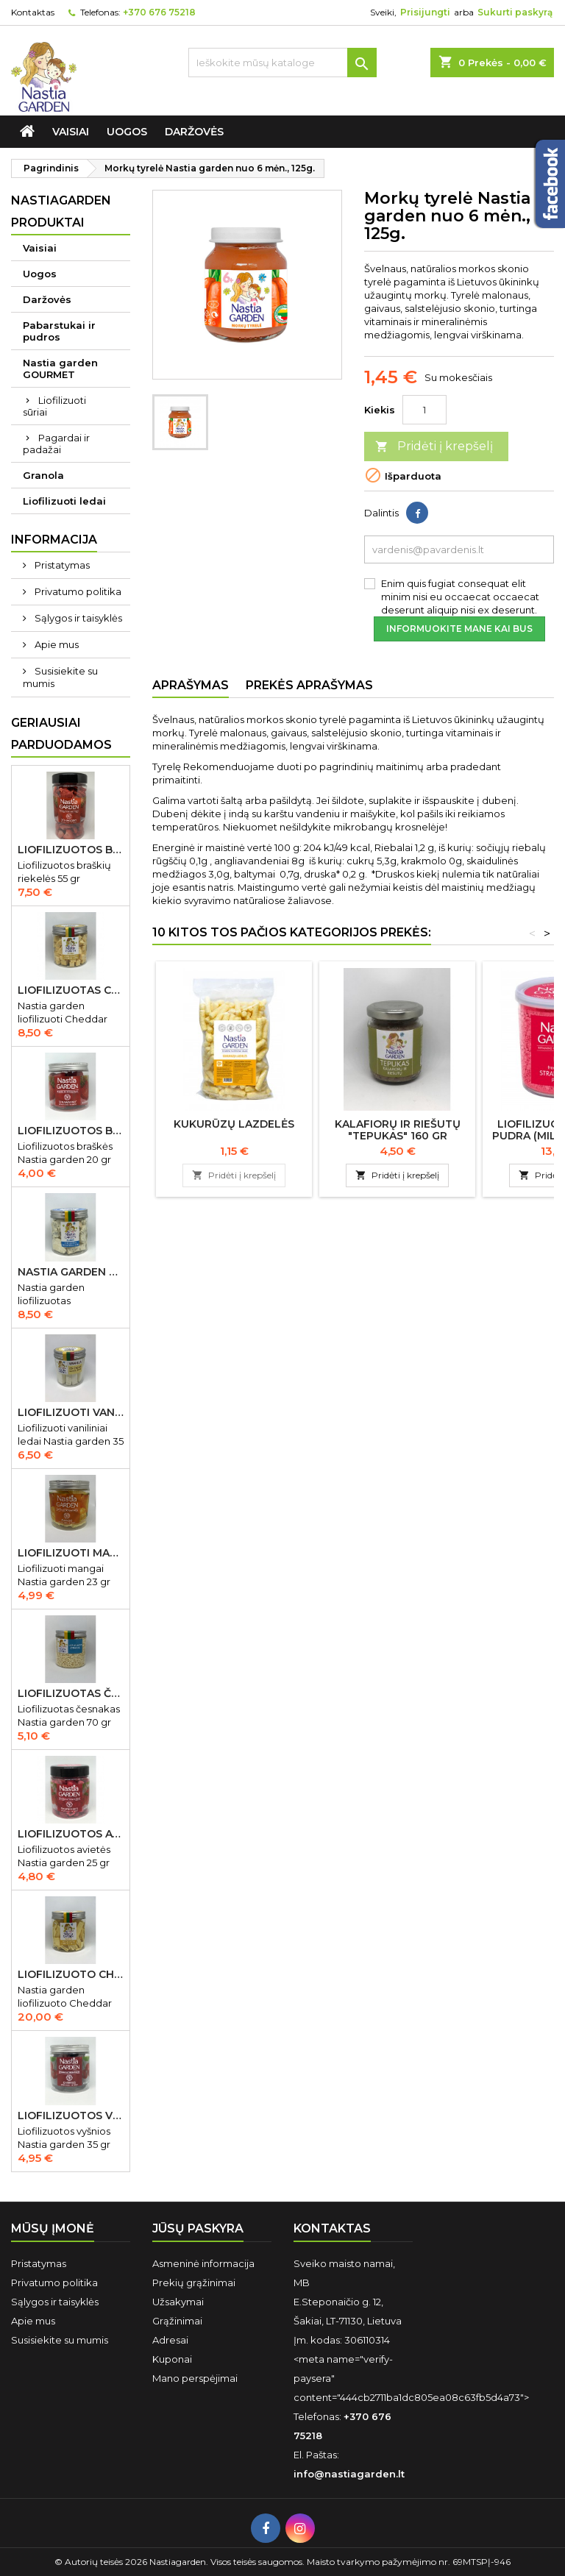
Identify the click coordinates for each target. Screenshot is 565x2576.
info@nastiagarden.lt (349, 2474)
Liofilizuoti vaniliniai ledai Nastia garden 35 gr (71, 1412)
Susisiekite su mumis (60, 677)
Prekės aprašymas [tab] (309, 685)
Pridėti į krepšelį (434, 447)
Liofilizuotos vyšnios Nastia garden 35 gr (71, 2115)
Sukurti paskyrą (514, 12)
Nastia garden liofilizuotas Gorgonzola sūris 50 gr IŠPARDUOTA (71, 1272)
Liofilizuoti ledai (64, 501)
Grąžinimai (177, 2321)
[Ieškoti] (282, 62)
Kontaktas (32, 12)
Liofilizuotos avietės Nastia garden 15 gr (71, 1834)
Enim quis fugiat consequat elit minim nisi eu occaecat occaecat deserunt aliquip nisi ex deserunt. (460, 596)
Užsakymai (178, 2302)
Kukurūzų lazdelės (234, 1124)
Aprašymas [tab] (190, 685)
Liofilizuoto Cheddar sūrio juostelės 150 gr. (71, 1974)
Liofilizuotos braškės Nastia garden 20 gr (71, 1130)
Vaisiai (70, 131)
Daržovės (194, 131)
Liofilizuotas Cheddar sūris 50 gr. (71, 990)
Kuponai (172, 2359)
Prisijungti (425, 12)
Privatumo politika (76, 591)
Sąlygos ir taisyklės (77, 618)
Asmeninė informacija (203, 2263)
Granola (43, 475)
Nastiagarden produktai (61, 211)
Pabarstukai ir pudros (59, 331)
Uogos (127, 131)
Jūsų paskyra (198, 2228)
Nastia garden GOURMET (60, 368)
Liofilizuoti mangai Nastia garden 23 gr (71, 1553)
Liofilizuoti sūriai (54, 406)
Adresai (170, 2340)
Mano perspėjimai (195, 2378)
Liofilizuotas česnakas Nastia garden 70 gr (71, 1693)
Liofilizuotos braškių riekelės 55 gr (71, 849)
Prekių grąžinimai (193, 2282)
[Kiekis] (424, 409)
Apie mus (55, 644)
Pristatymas (61, 565)
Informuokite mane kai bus (459, 628)
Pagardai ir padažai (56, 443)
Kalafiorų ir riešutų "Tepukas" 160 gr (398, 1129)
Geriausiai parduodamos (61, 734)
